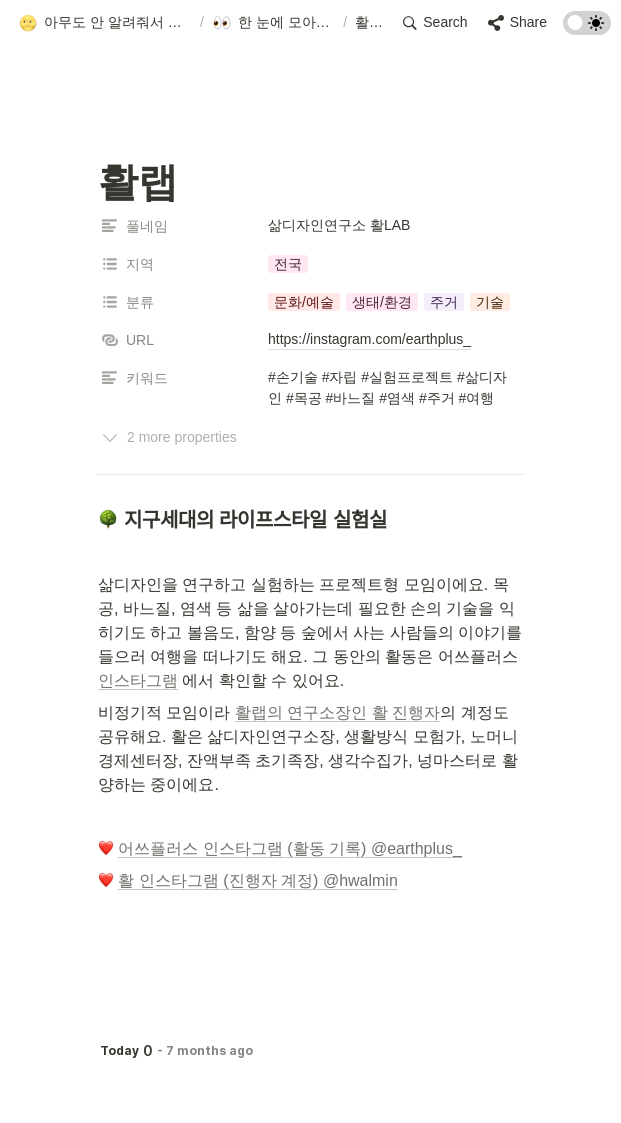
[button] (105, 23)
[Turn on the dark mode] (587, 29)
